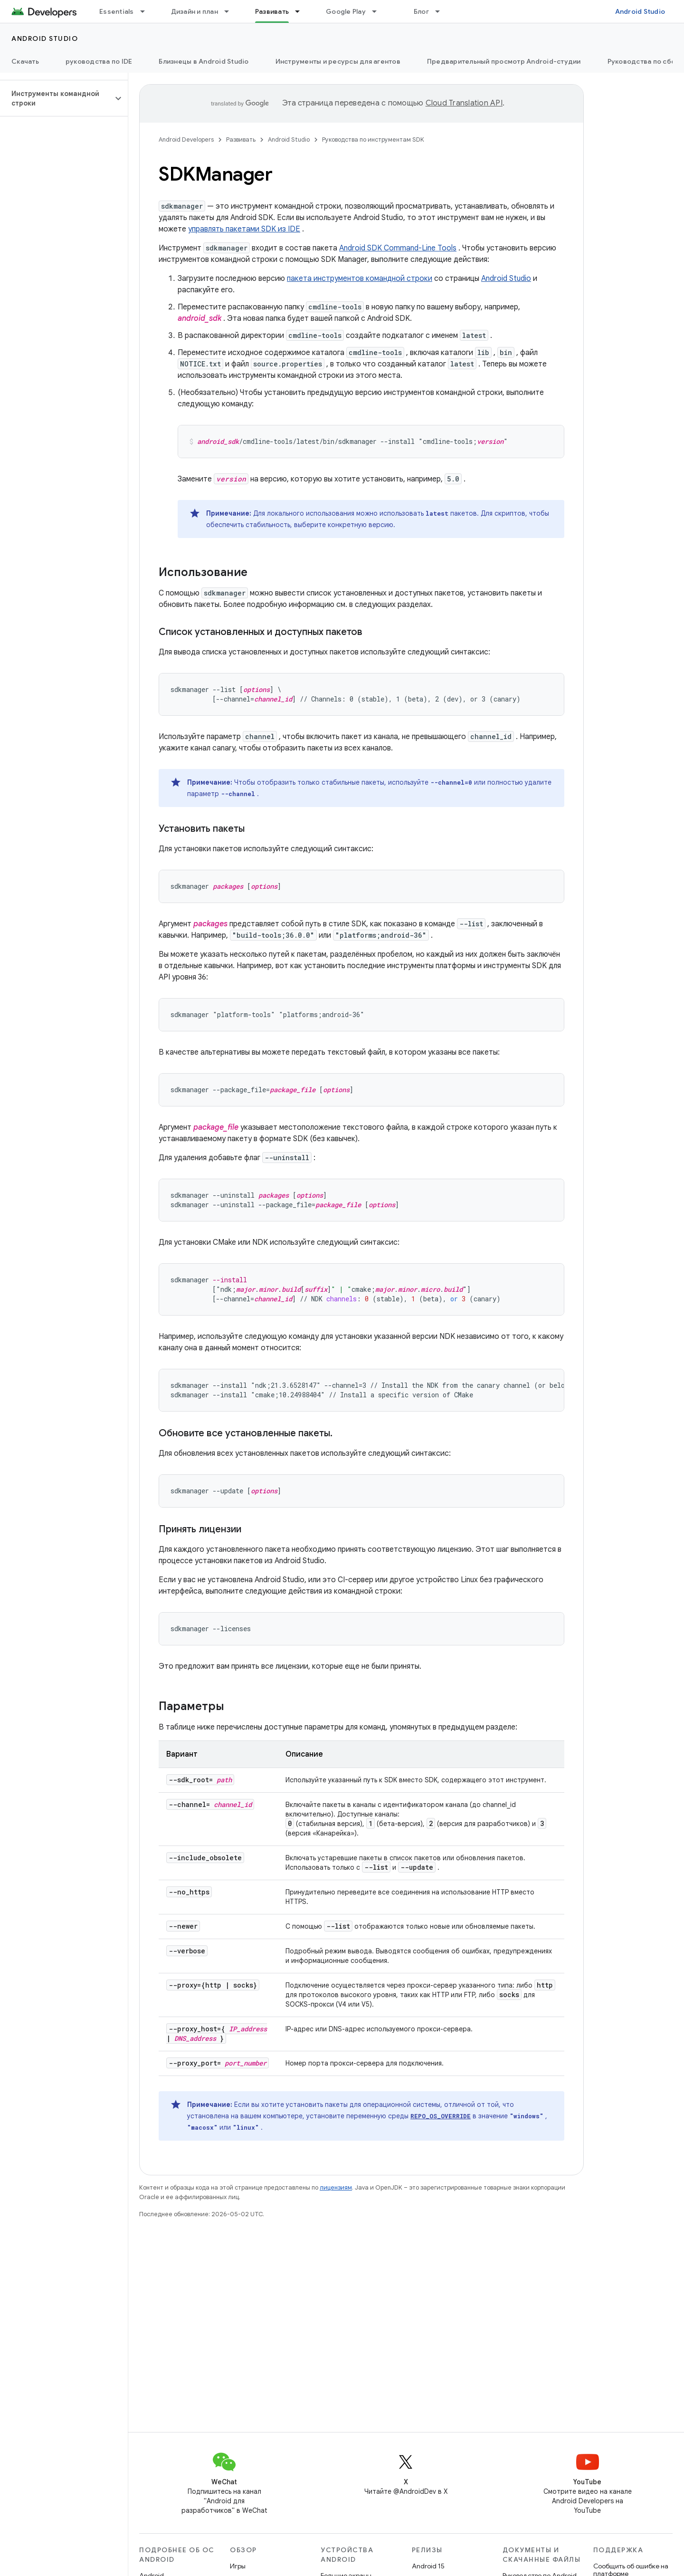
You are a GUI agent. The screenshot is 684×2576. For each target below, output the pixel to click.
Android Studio (640, 11)
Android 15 (428, 2566)
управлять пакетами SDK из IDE (244, 229)
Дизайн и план (194, 11)
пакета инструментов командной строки (359, 278)
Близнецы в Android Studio (203, 61)
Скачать (25, 61)
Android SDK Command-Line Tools (397, 248)
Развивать (241, 139)
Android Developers (186, 139)
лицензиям (336, 2187)
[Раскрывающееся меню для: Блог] (442, 11)
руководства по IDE (99, 61)
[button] (56, 98)
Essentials (116, 11)
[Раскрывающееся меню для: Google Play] (378, 11)
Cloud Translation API (464, 103)
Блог (421, 11)
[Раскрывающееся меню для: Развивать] (301, 11)
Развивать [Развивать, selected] (272, 11)
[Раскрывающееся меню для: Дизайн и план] (231, 11)
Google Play (346, 11)
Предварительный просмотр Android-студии (504, 61)
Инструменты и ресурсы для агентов (338, 61)
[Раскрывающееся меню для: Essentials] (147, 11)
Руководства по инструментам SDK (373, 139)
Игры (238, 2566)
